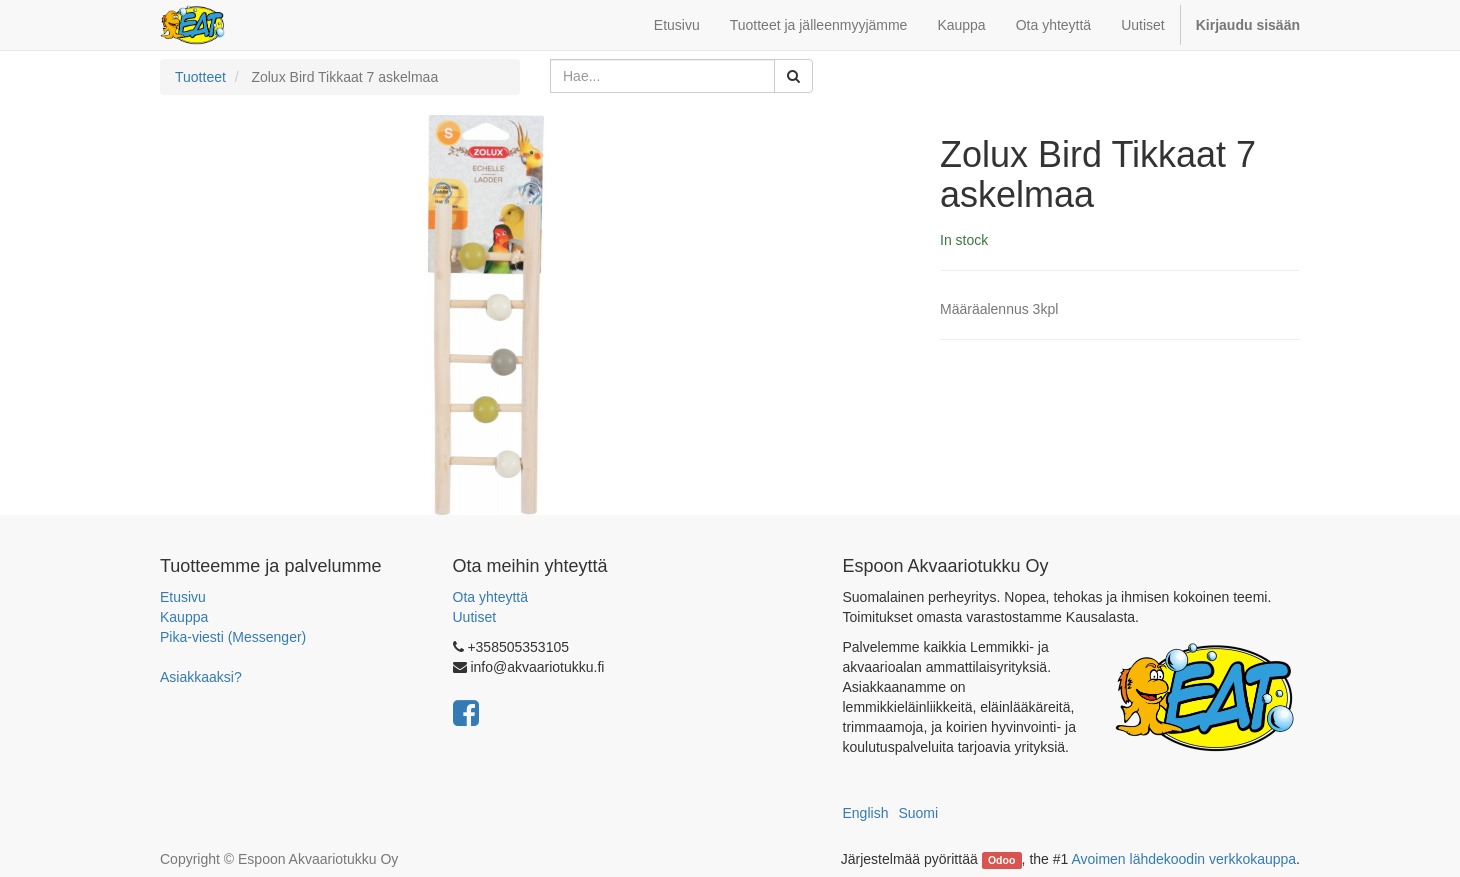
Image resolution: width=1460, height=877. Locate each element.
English (866, 813)
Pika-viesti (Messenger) (233, 637)
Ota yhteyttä (490, 597)
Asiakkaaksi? (201, 677)
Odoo (1001, 860)
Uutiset (475, 617)
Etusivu (183, 597)
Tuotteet (200, 77)
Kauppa (184, 617)
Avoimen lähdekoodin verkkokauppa (1183, 859)
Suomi (918, 813)
